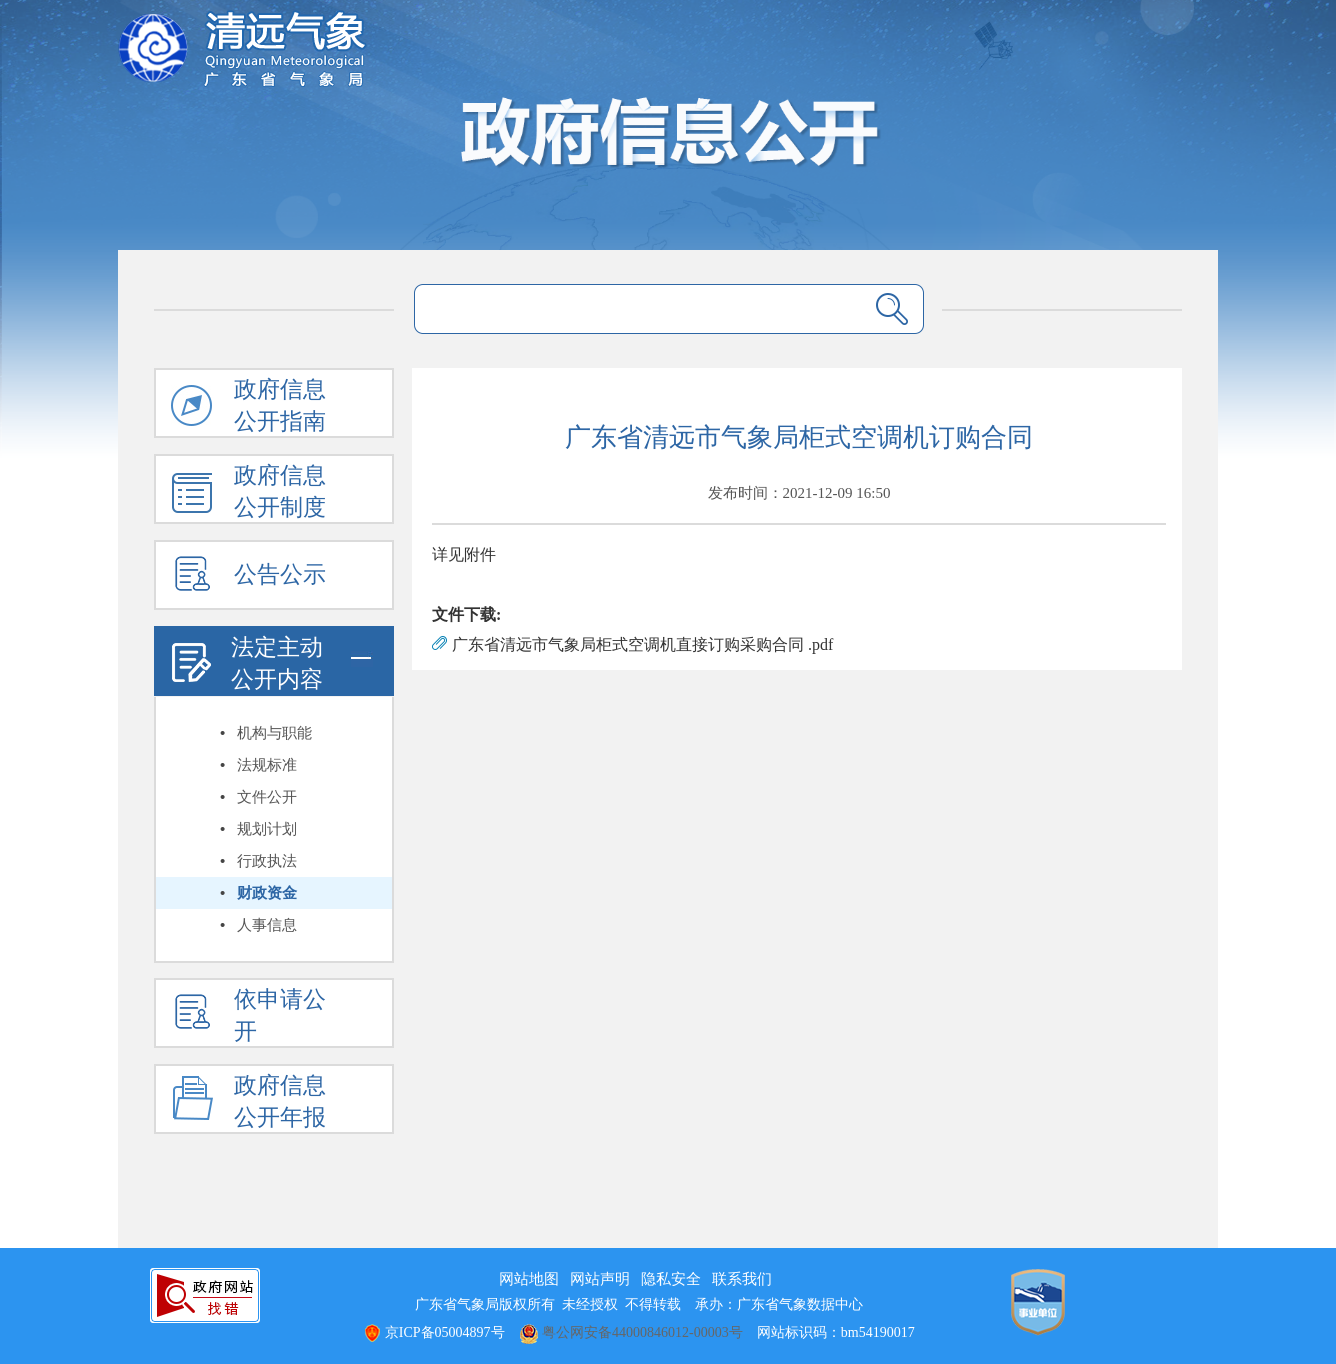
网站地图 (529, 1279)
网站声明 (600, 1279)
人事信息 (267, 925)
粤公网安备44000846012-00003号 (631, 1332)
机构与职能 (274, 733)
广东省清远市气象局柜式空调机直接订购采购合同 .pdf (642, 644)
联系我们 (742, 1279)
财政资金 (267, 893)
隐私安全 (671, 1279)
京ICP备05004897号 (433, 1332)
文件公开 (267, 797)
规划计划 (267, 829)
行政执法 (267, 861)
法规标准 (267, 765)
